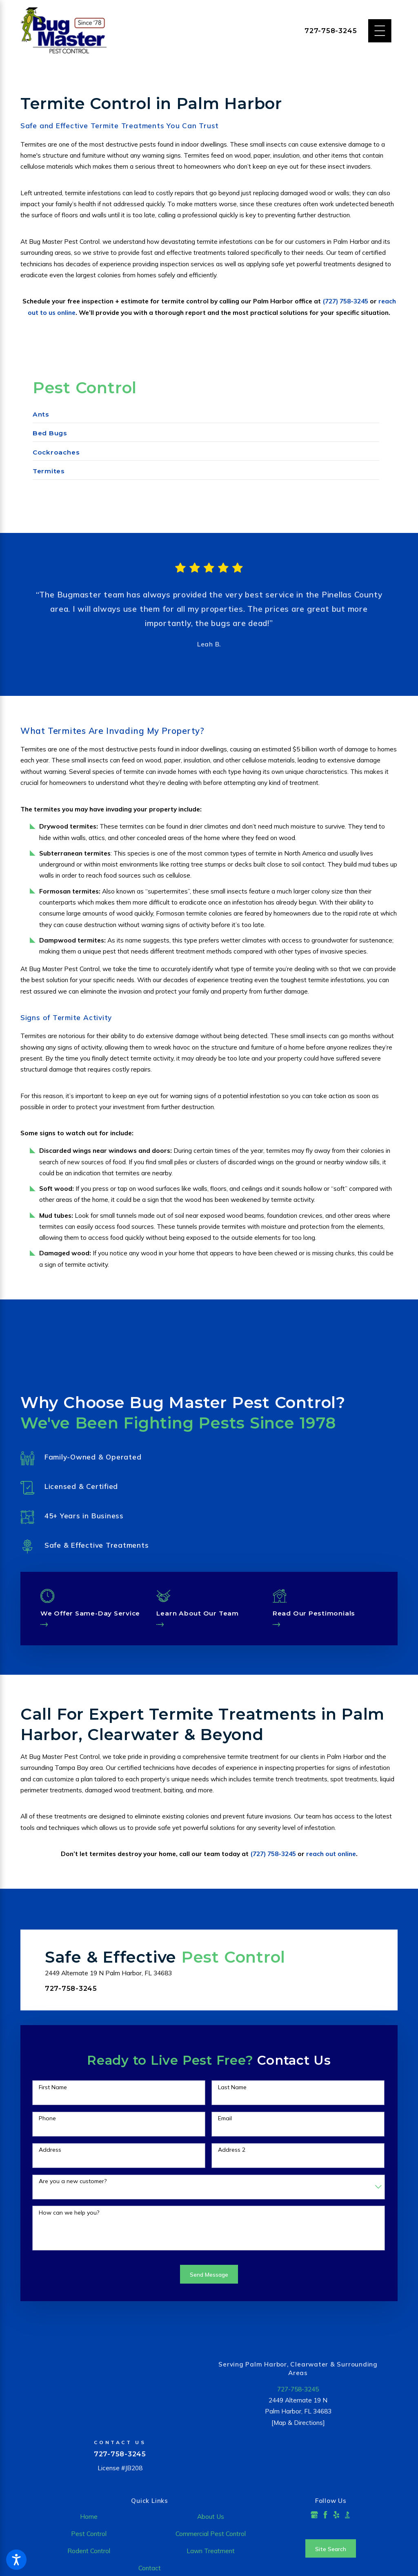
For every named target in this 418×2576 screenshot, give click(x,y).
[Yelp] (336, 2516)
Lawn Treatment (211, 2552)
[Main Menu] (379, 30)
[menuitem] (206, 416)
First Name (53, 2088)
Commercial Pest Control (211, 2535)
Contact (149, 2569)
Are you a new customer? (73, 2182)
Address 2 (231, 2151)
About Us (210, 2518)
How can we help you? (69, 2214)
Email (225, 2120)
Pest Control (89, 2535)
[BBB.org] (347, 2516)
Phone (47, 2120)
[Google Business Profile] (314, 2516)
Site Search (330, 2550)
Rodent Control (88, 2552)
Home (89, 2518)
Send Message (209, 2275)
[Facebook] (325, 2516)
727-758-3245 (331, 31)
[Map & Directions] (298, 2424)
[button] (16, 2559)
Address (50, 2151)
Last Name (232, 2088)
